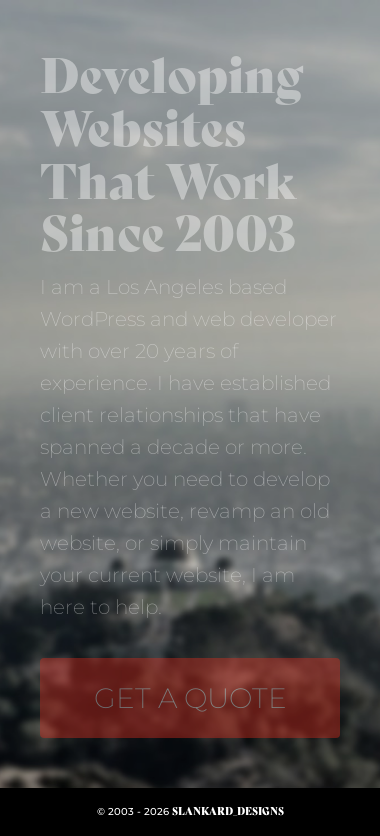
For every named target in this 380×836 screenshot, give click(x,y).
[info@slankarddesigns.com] (190, 698)
